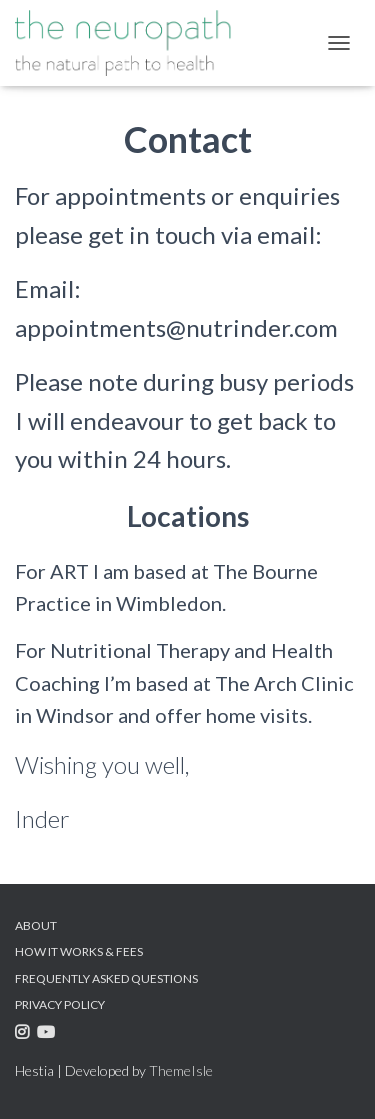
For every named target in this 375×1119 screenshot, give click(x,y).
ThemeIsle (181, 1070)
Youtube (48, 1035)
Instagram (24, 1035)
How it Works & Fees (79, 951)
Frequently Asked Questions (106, 978)
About (36, 925)
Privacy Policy (60, 1004)
